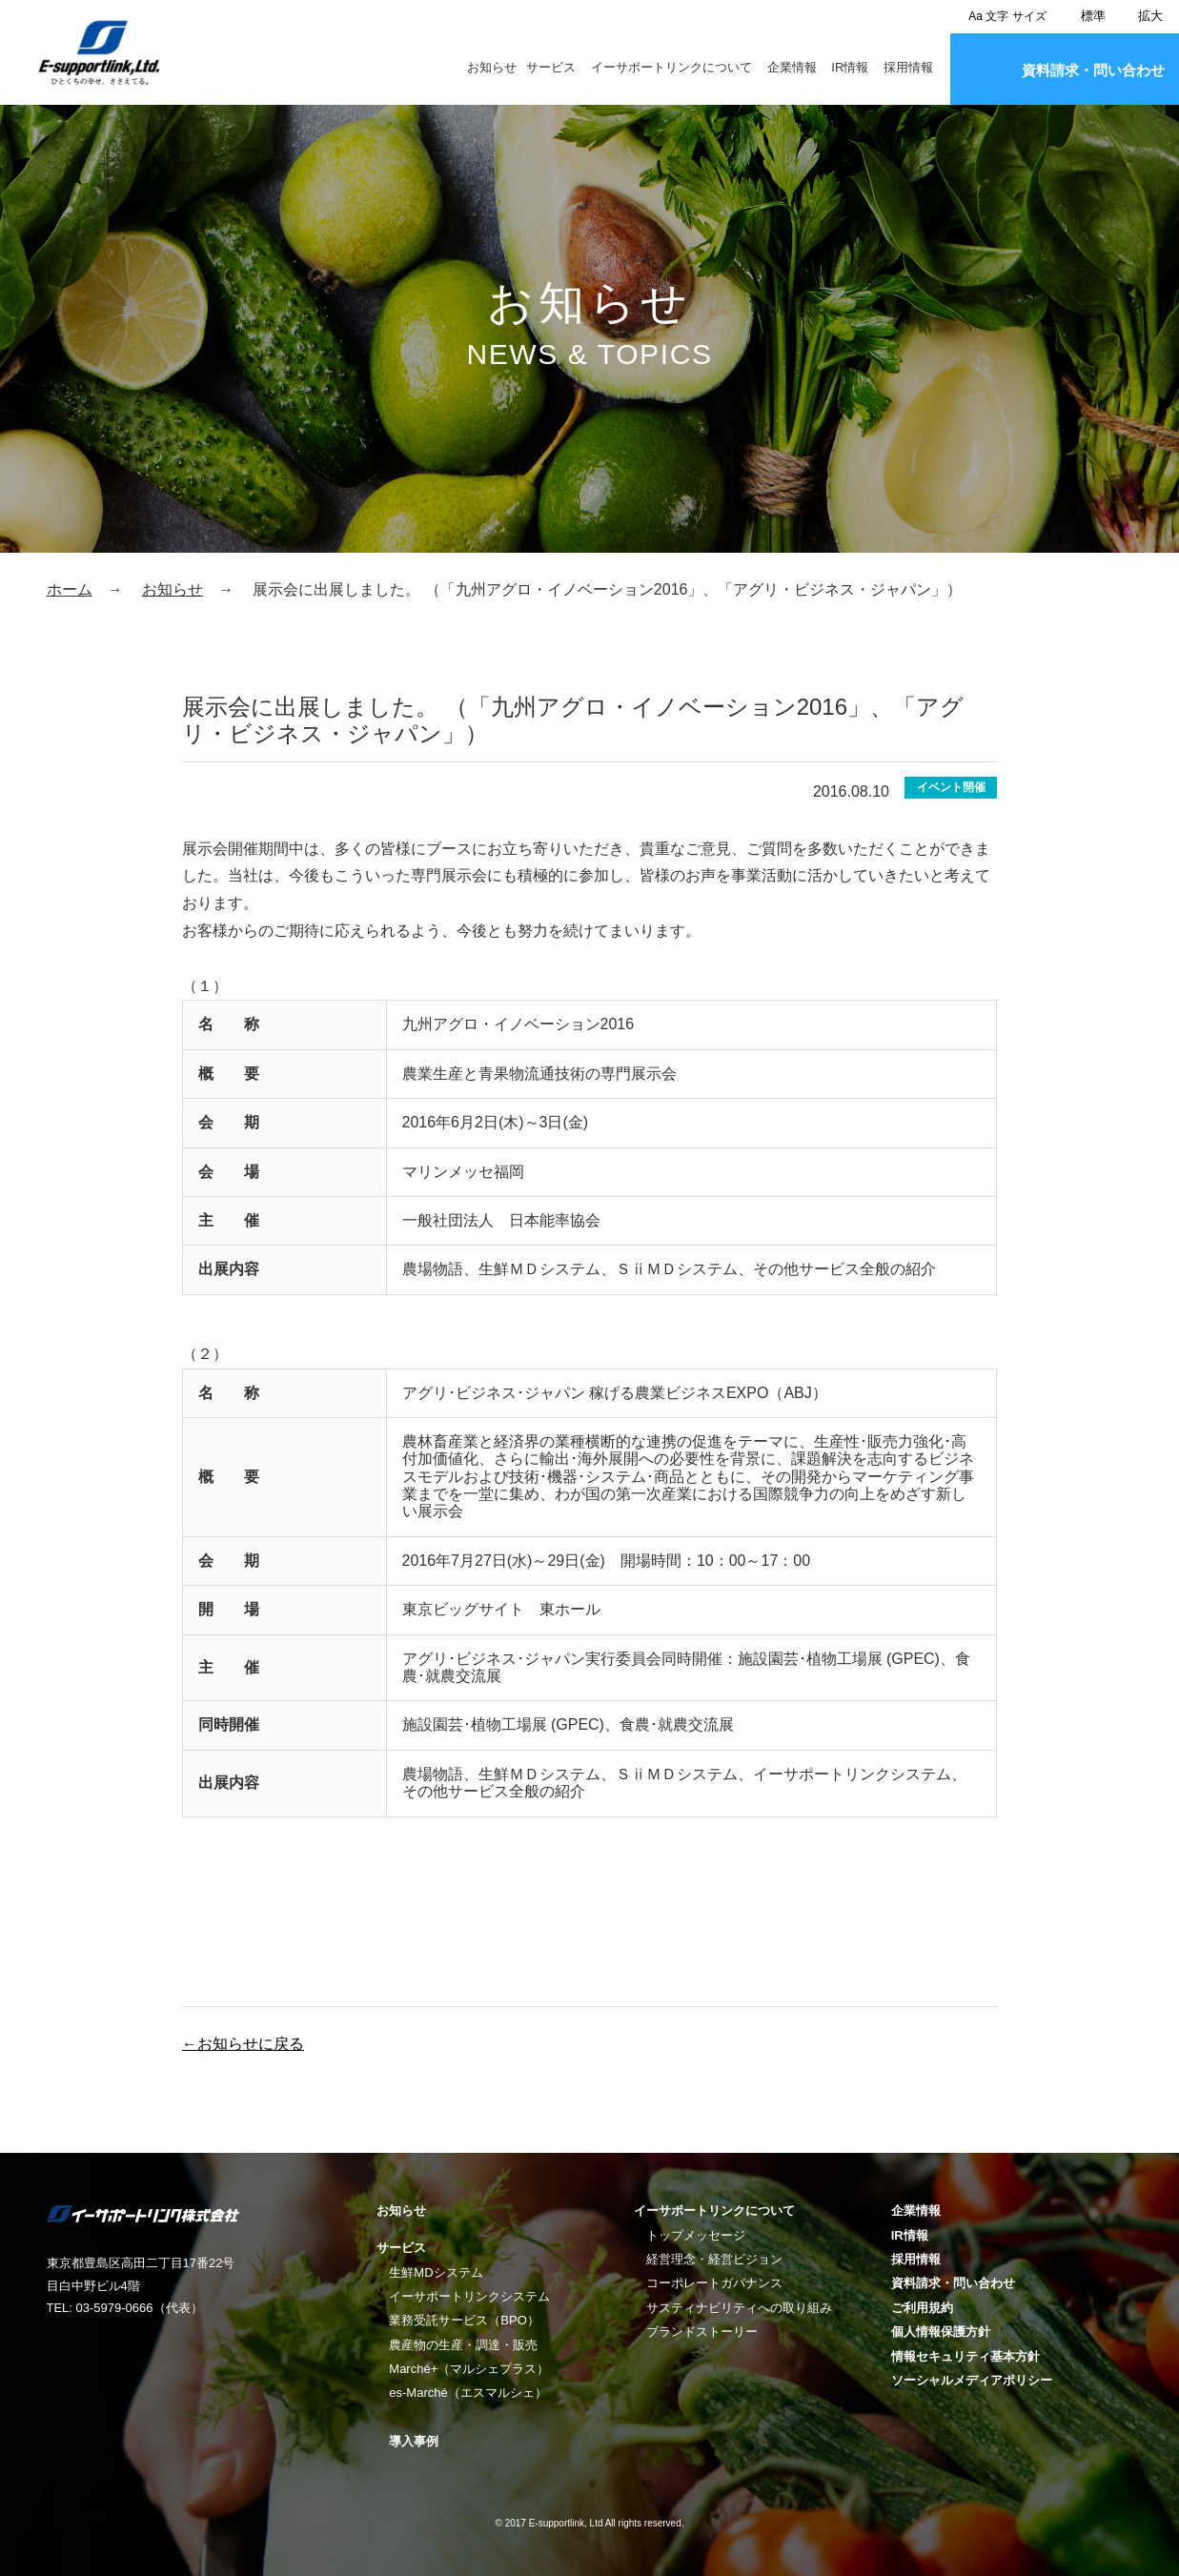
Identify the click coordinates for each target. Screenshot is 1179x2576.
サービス (551, 67)
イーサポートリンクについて (671, 67)
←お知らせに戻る (243, 2044)
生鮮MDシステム (435, 2272)
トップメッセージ (695, 2235)
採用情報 (908, 67)
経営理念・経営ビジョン (714, 2259)
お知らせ (492, 67)
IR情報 (849, 67)
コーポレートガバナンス (714, 2283)
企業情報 (792, 67)
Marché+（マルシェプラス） (469, 2369)
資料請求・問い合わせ (1093, 70)
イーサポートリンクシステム (469, 2296)
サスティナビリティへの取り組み (739, 2308)
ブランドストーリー (702, 2331)
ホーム (69, 589)
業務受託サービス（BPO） (464, 2320)
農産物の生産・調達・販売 (463, 2345)
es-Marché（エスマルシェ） (467, 2392)
